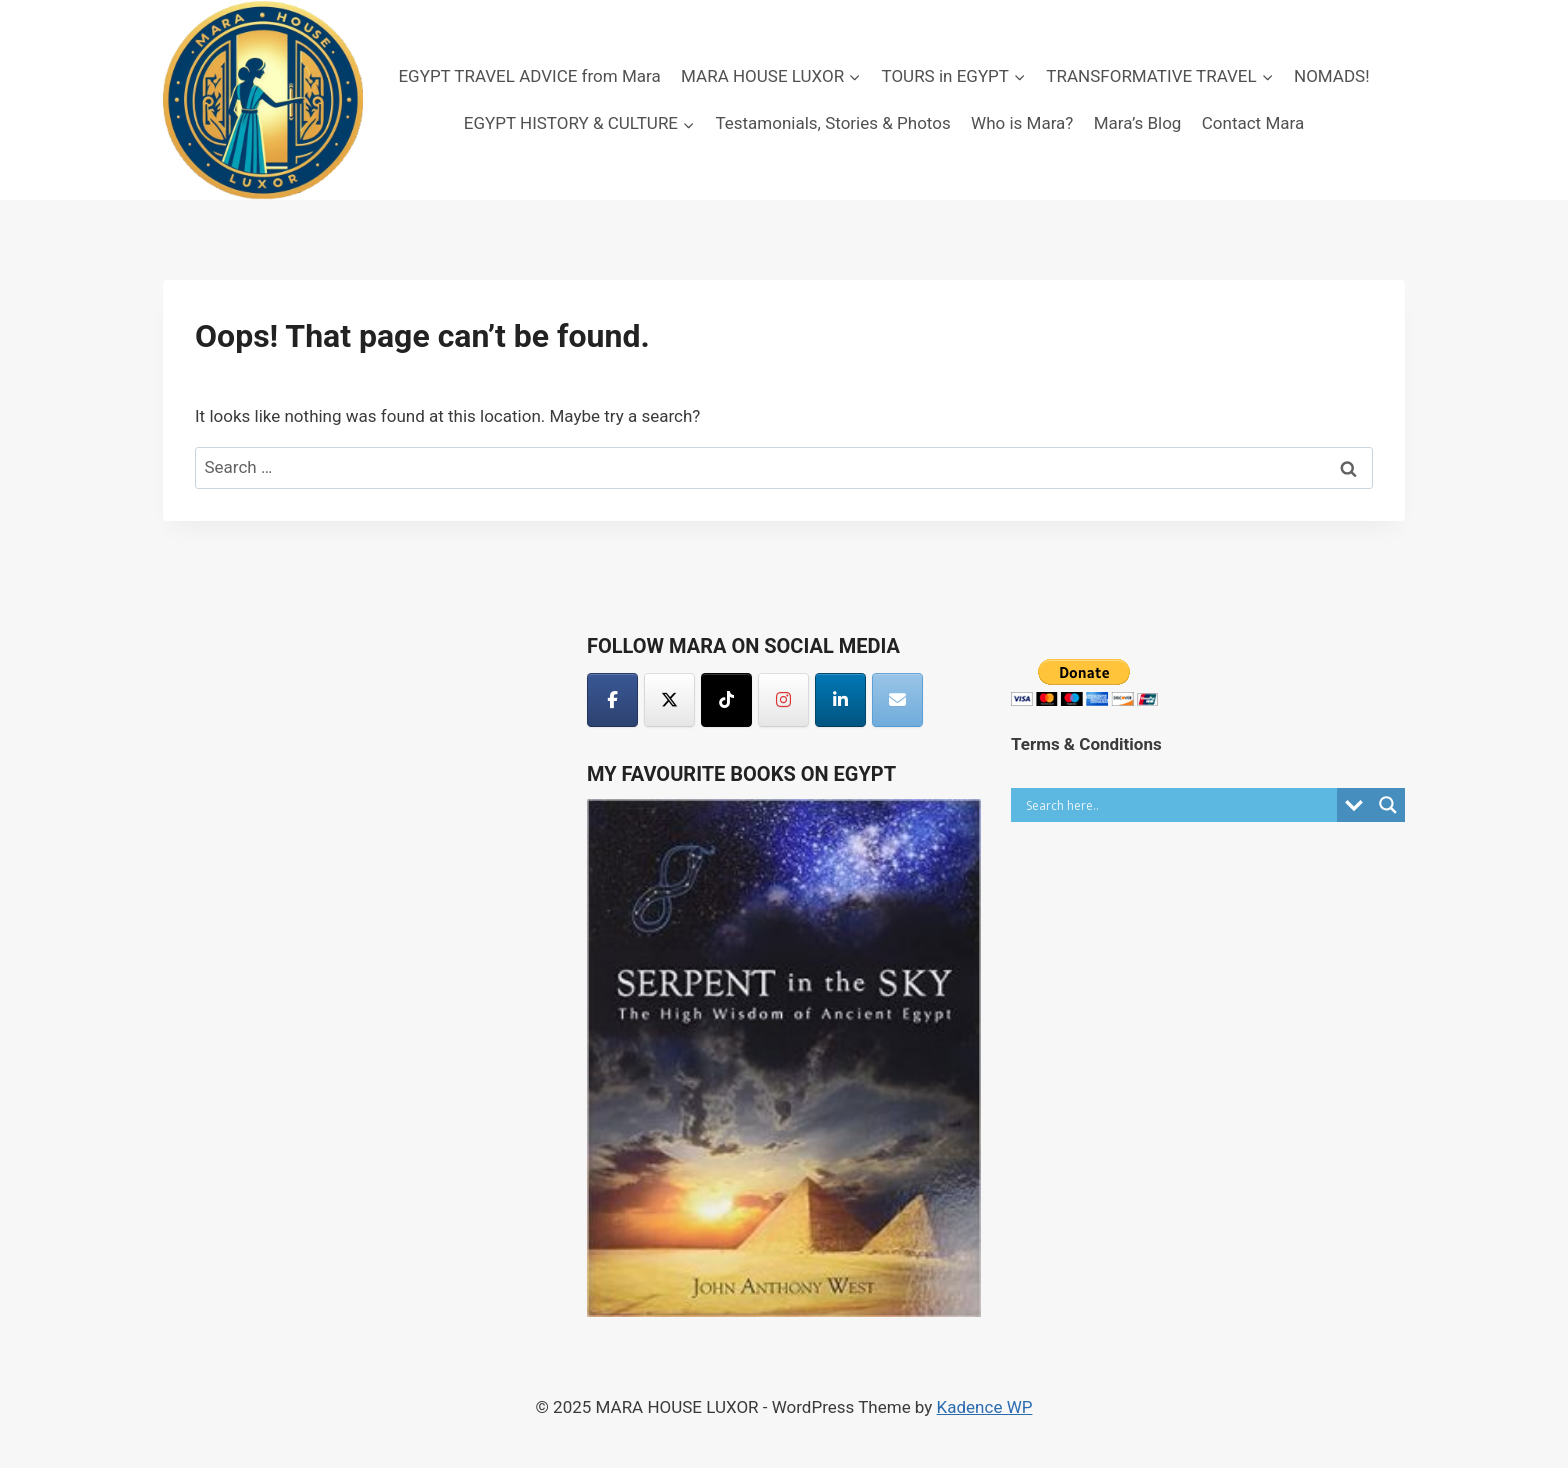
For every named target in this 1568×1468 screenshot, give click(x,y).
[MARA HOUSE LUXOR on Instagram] (783, 700)
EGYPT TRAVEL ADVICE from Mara (529, 76)
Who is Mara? (1022, 123)
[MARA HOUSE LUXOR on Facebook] (612, 700)
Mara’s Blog (1138, 123)
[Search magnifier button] (1388, 805)
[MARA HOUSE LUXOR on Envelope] (897, 700)
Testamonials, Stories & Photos (832, 123)
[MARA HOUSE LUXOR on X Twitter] (669, 700)
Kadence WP (985, 1407)
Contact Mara (1253, 123)
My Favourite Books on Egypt (741, 774)
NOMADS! (1332, 76)
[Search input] (1179, 805)
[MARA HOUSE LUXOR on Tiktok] (726, 700)
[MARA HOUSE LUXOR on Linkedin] (840, 700)
